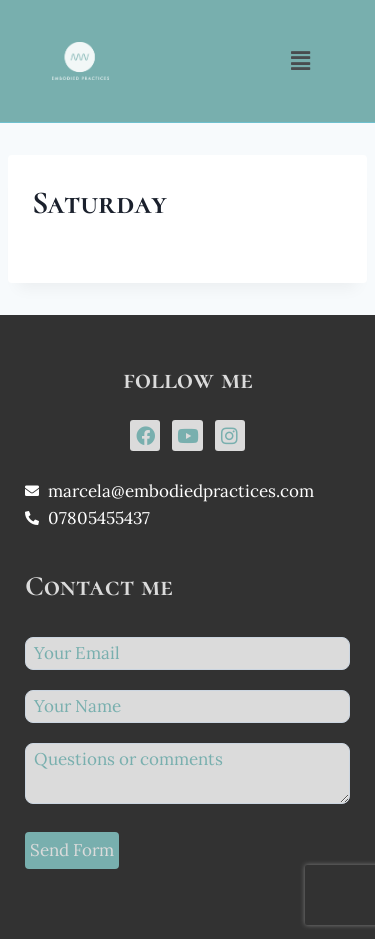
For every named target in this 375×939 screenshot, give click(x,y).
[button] (301, 60)
